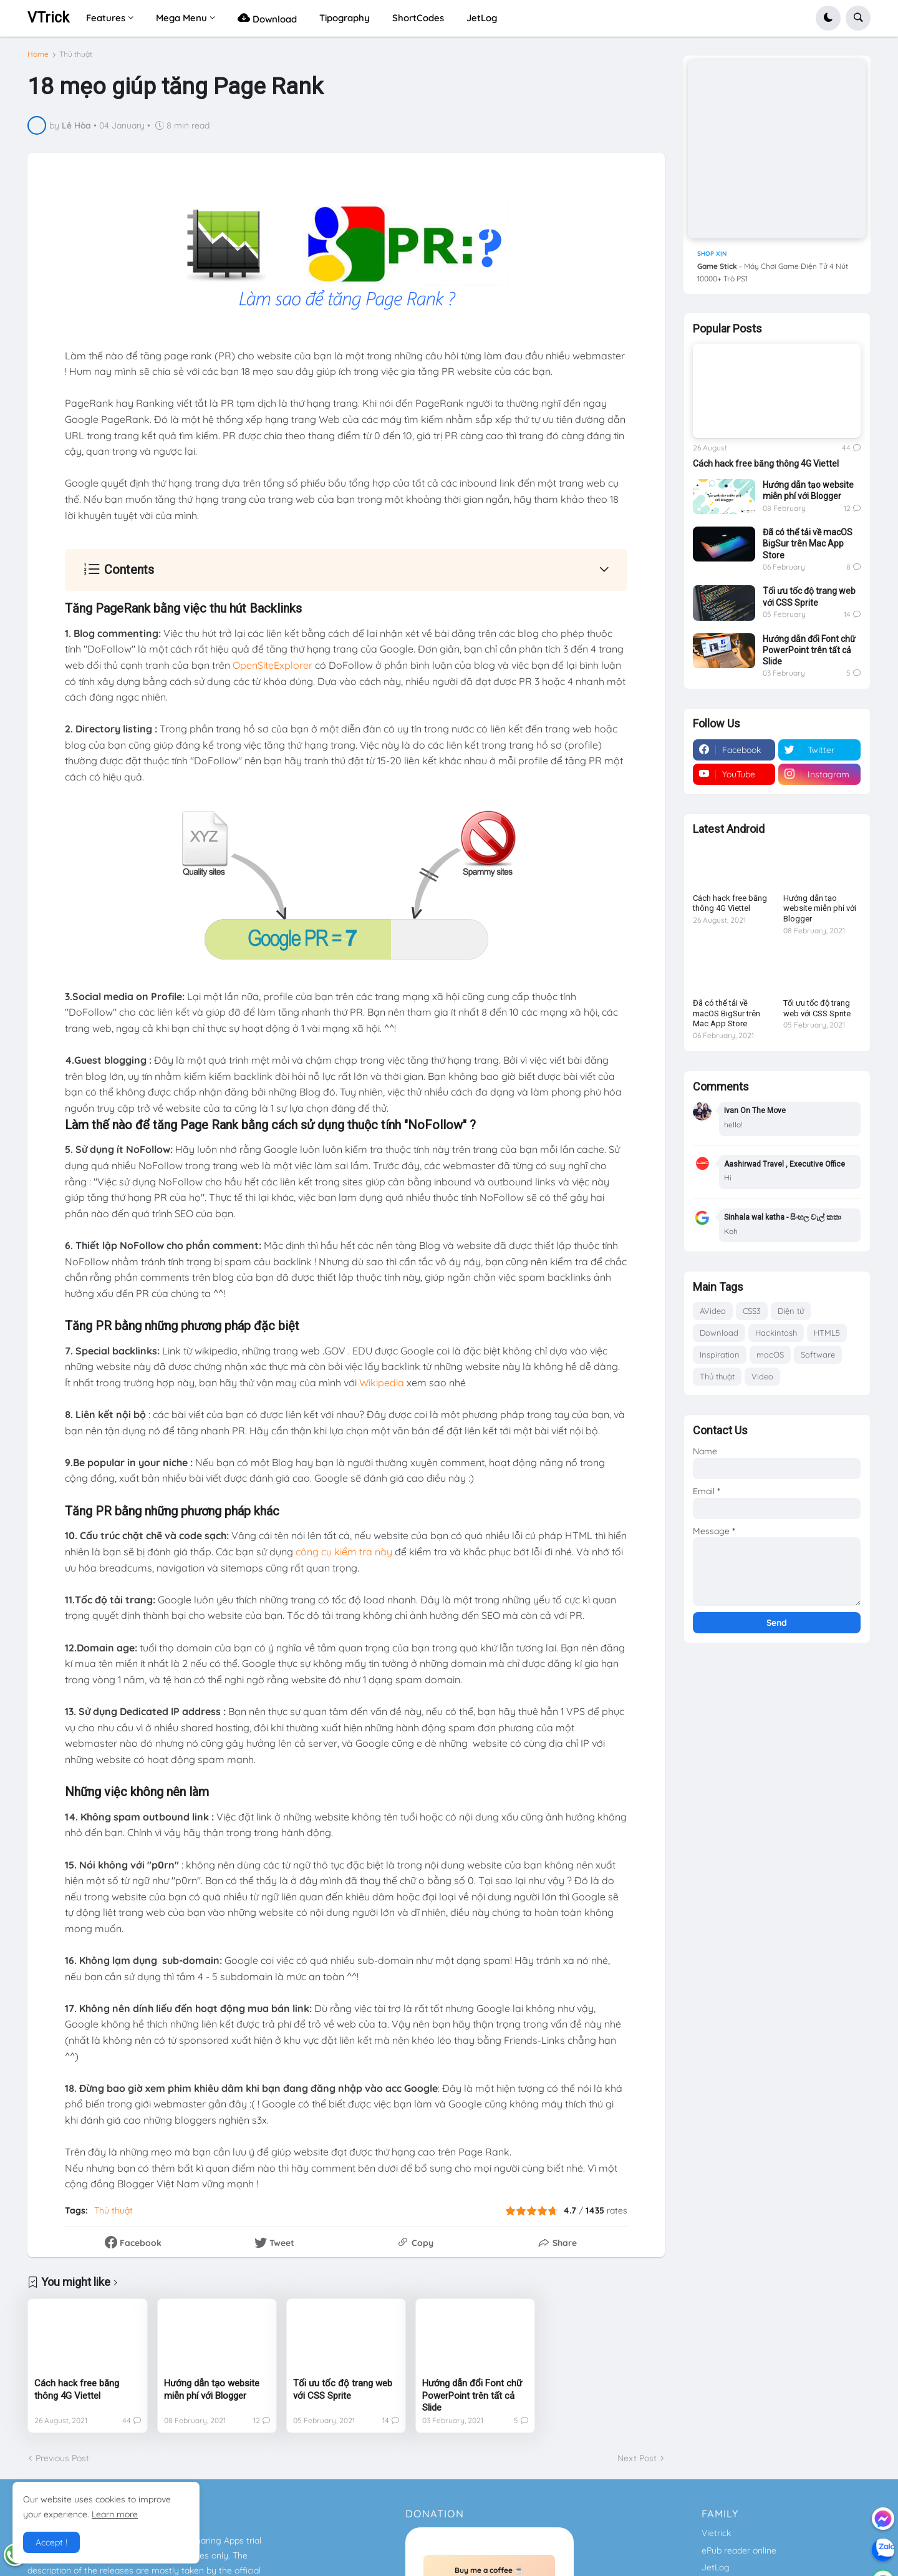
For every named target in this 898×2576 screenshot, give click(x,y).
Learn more (115, 2514)
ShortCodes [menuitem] (418, 18)
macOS (770, 1354)
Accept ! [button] (51, 2542)
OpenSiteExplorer (272, 665)
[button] (828, 18)
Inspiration (720, 1354)
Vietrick (716, 2533)
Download (719, 1333)
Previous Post (62, 2458)
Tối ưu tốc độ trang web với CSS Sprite (342, 2389)
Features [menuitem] (105, 18)
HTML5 (827, 1333)
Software (818, 1354)
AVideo (713, 1311)
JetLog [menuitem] (481, 18)
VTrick (48, 17)
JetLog (716, 2567)
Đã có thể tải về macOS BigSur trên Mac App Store (807, 543)
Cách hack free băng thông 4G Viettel (76, 2389)
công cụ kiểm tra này (344, 1551)
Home (38, 54)
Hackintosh (776, 1333)
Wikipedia (381, 1382)
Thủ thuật (75, 54)
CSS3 (752, 1311)
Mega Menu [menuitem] (181, 18)
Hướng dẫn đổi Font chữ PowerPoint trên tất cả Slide (472, 2395)
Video (762, 1376)
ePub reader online (739, 2550)
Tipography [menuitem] (344, 18)
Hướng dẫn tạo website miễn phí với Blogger (211, 2389)
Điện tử (791, 1311)
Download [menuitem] (267, 18)
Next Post (637, 2458)
